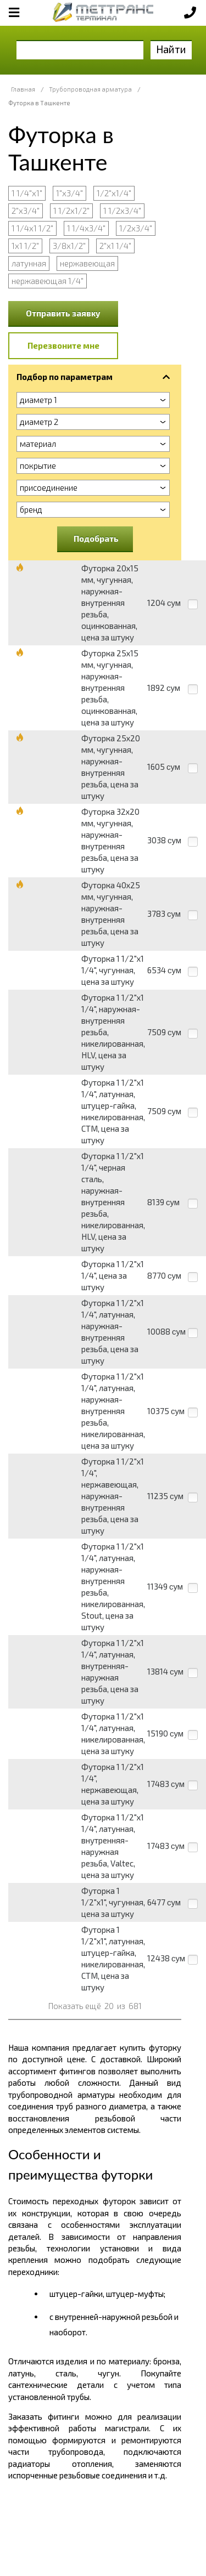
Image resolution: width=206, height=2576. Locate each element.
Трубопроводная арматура (90, 89)
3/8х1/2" (69, 246)
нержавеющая (87, 263)
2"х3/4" (26, 210)
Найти (171, 49)
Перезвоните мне (63, 345)
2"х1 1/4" (115, 246)
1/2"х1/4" (114, 193)
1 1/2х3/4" (122, 210)
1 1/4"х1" (27, 193)
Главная (23, 89)
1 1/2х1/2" (71, 210)
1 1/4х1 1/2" (32, 228)
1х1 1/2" (25, 246)
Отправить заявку (63, 313)
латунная (29, 263)
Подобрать (96, 538)
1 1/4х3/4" (86, 228)
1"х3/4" (69, 193)
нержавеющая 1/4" (47, 281)
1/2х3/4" (135, 228)
